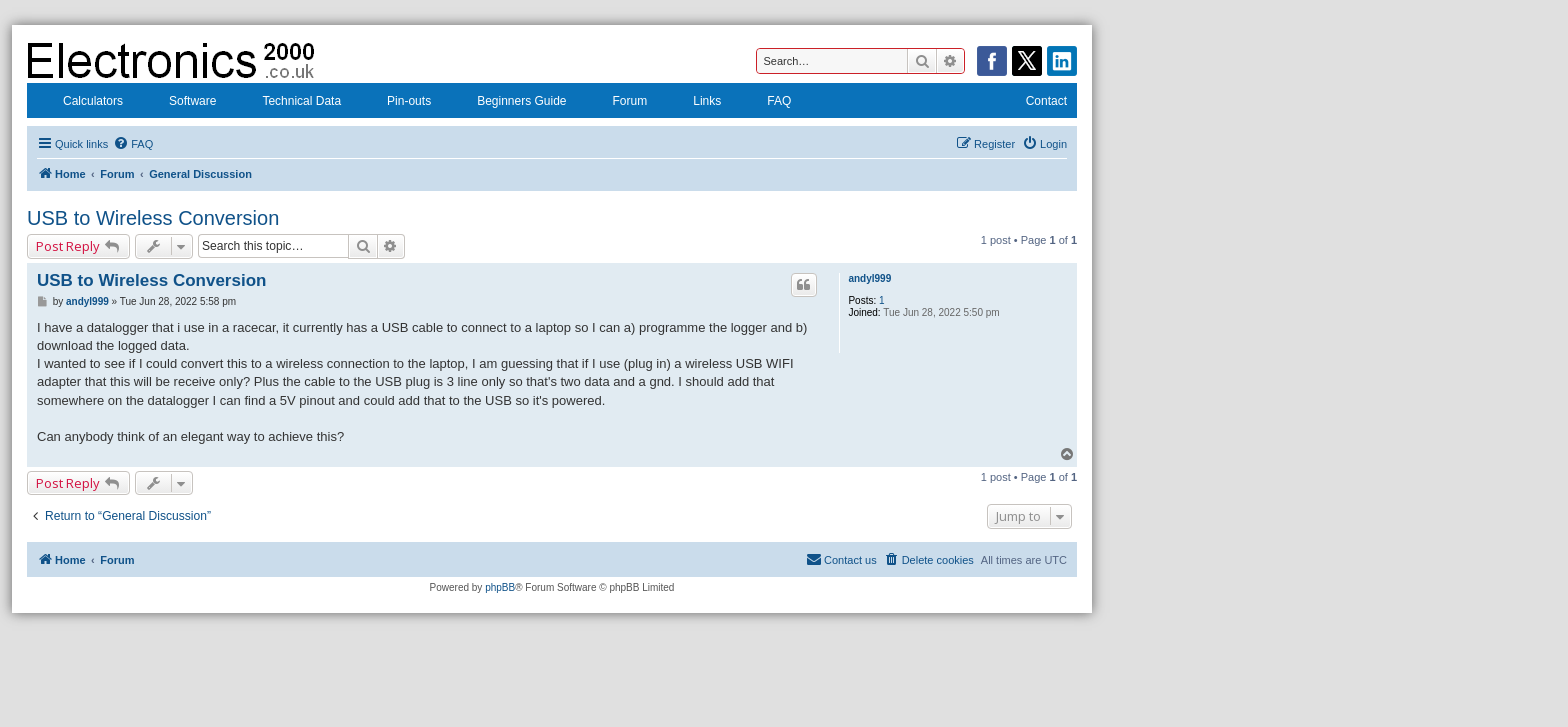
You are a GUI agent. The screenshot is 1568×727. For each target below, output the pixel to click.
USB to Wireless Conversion (153, 218)
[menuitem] (133, 144)
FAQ (766, 103)
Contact (1033, 103)
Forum (617, 103)
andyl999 (869, 278)
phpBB (500, 587)
